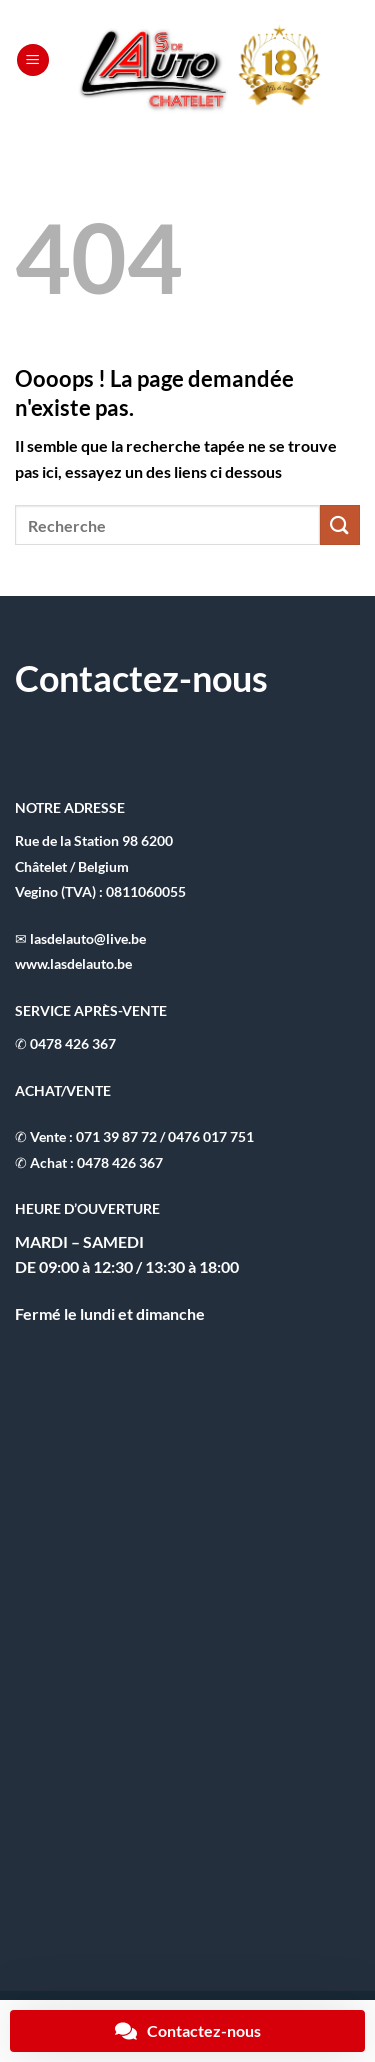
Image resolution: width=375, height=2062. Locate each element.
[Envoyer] (340, 524)
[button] (33, 60)
